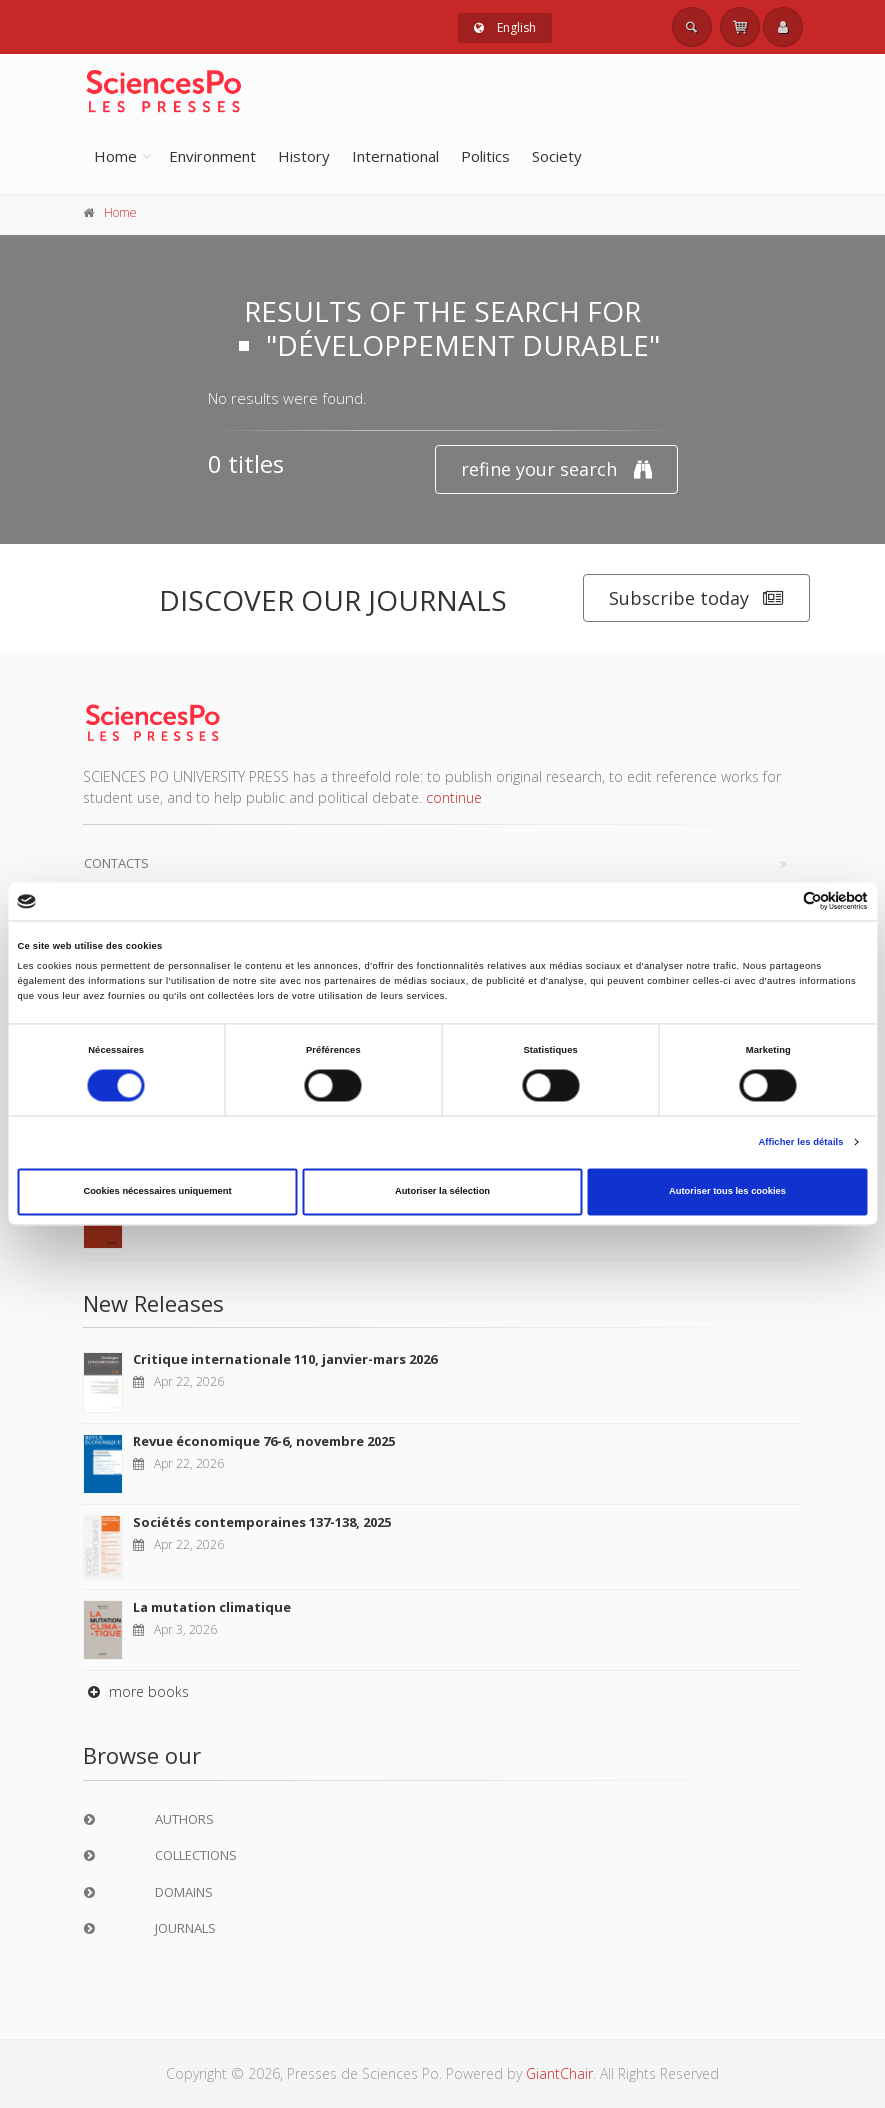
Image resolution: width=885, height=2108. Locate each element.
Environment (212, 156)
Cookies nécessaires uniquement (157, 1192)
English (505, 27)
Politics (485, 156)
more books (136, 1691)
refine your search (556, 469)
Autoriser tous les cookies (727, 1192)
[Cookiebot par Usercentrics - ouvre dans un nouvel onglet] (780, 901)
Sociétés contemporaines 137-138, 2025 (262, 1522)
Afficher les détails (800, 1142)
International (395, 156)
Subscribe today (696, 598)
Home (115, 156)
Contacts (116, 863)
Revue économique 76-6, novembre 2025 (264, 1441)
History (304, 156)
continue (454, 797)
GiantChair (559, 2073)
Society (557, 156)
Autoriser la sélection (442, 1192)
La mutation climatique (212, 1607)
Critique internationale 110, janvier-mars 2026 (285, 1359)
